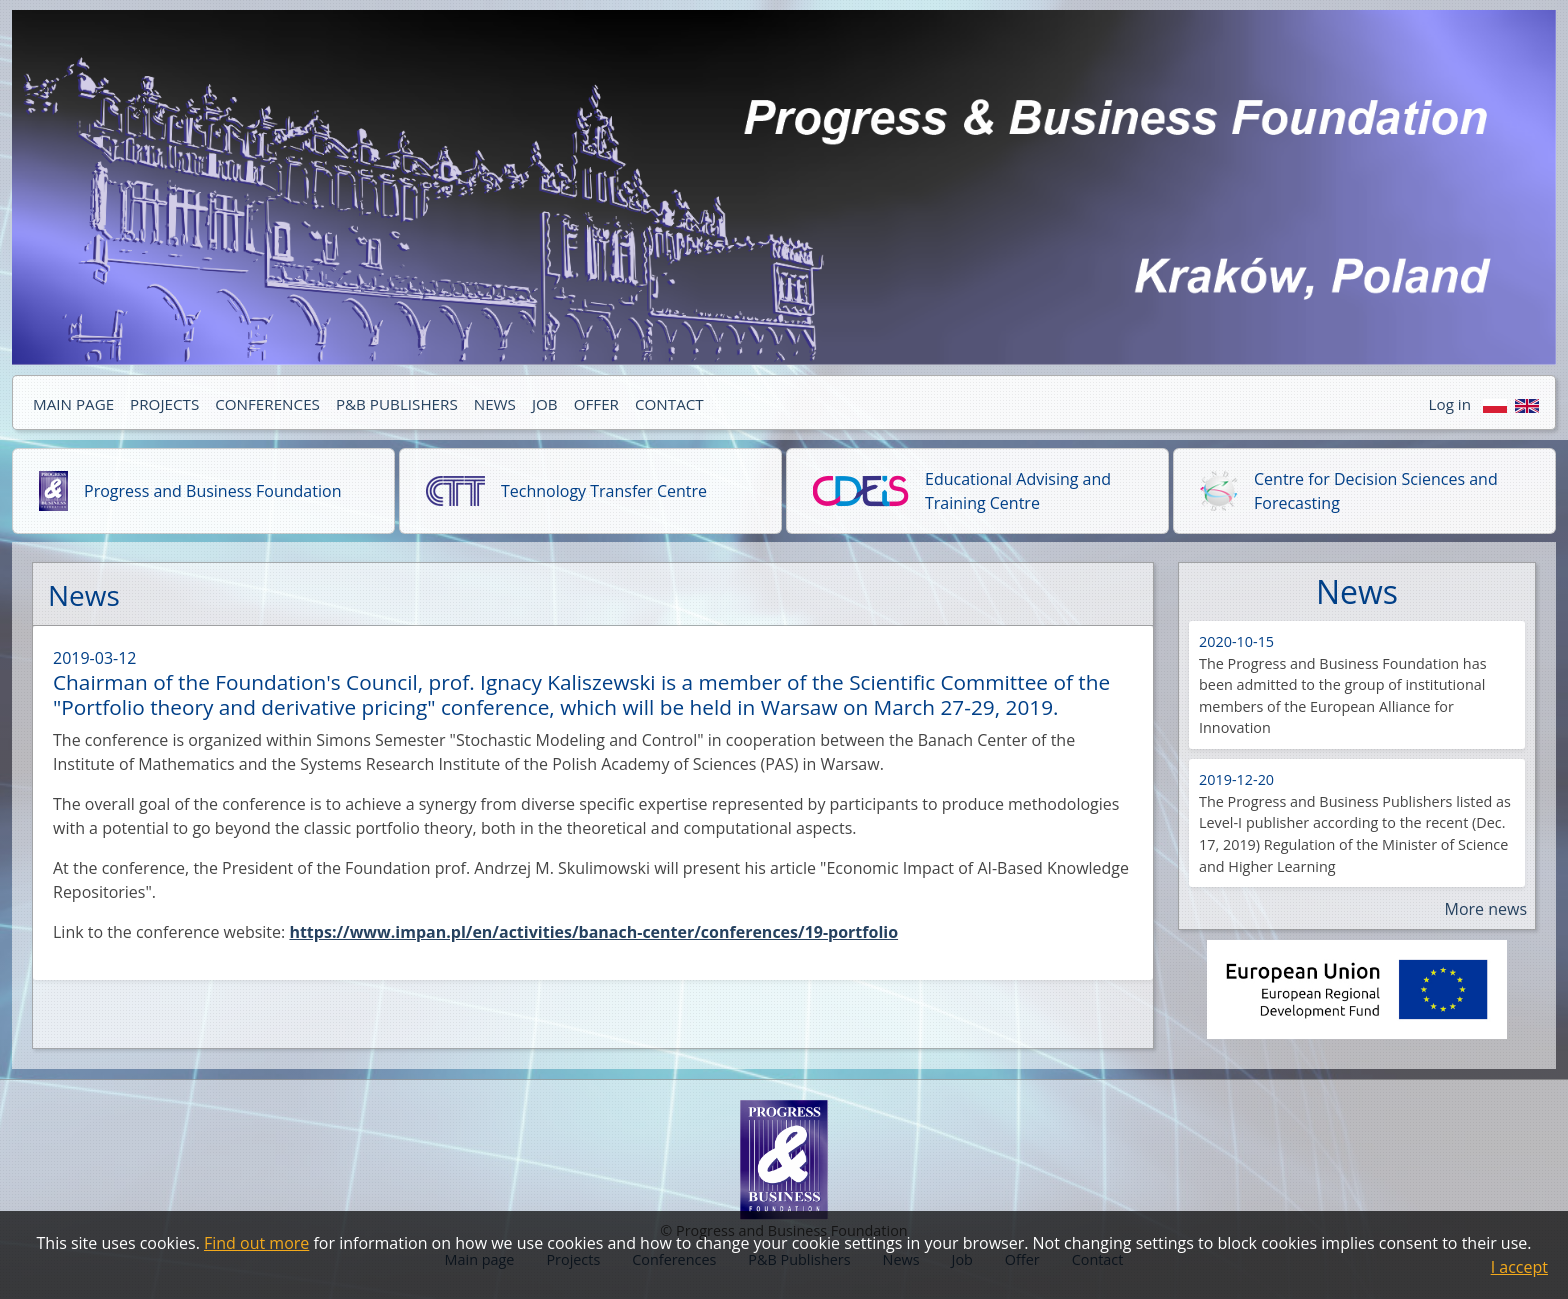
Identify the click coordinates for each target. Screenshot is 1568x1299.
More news (1485, 909)
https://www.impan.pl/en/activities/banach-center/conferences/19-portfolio (593, 932)
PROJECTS (164, 404)
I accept (1519, 1267)
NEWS (495, 404)
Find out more (256, 1243)
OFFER (596, 404)
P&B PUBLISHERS (397, 404)
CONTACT (669, 404)
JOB (545, 404)
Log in (1450, 404)
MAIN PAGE (73, 404)
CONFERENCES (267, 404)
